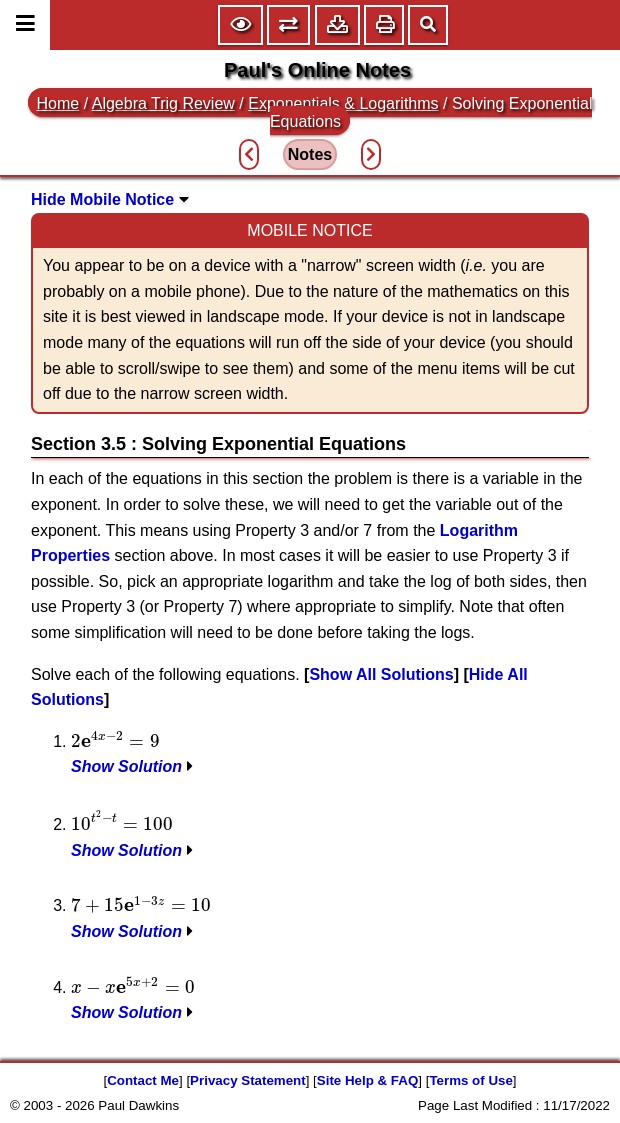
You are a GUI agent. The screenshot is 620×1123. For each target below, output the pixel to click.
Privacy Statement (248, 1080)
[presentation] (115, 739)
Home (58, 103)
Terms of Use (470, 1080)
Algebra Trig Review (163, 103)
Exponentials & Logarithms (343, 103)
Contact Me (143, 1080)
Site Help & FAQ (367, 1080)
